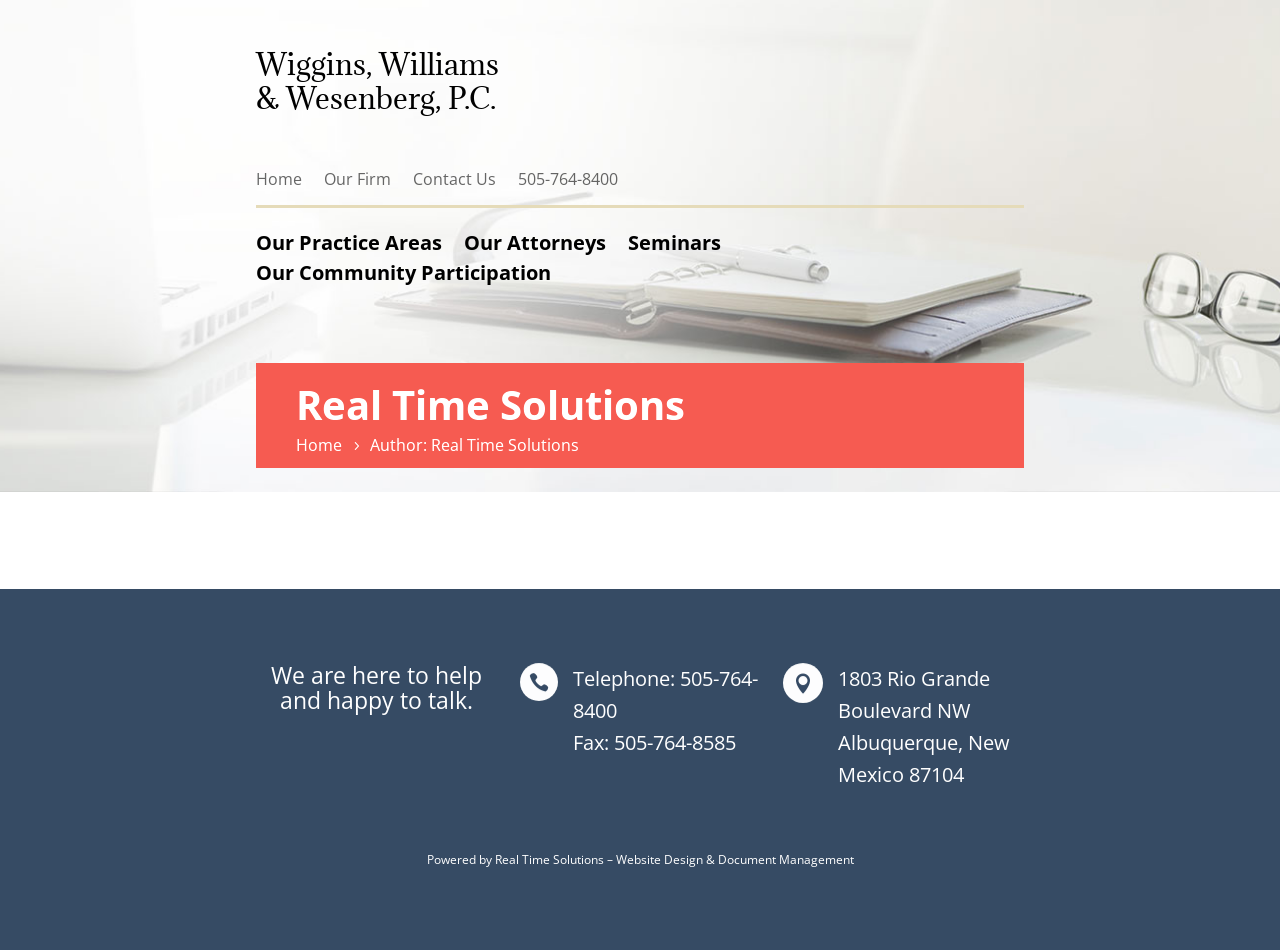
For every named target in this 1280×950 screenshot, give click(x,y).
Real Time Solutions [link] (549, 859)
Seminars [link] (674, 242)
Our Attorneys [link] (535, 242)
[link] (322, 445)
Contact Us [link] (454, 179)
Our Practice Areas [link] (349, 242)
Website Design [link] (659, 859)
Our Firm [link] (357, 179)
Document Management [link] (786, 859)
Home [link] (279, 179)
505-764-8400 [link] (568, 179)
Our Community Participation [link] (403, 272)
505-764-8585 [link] (675, 742)
